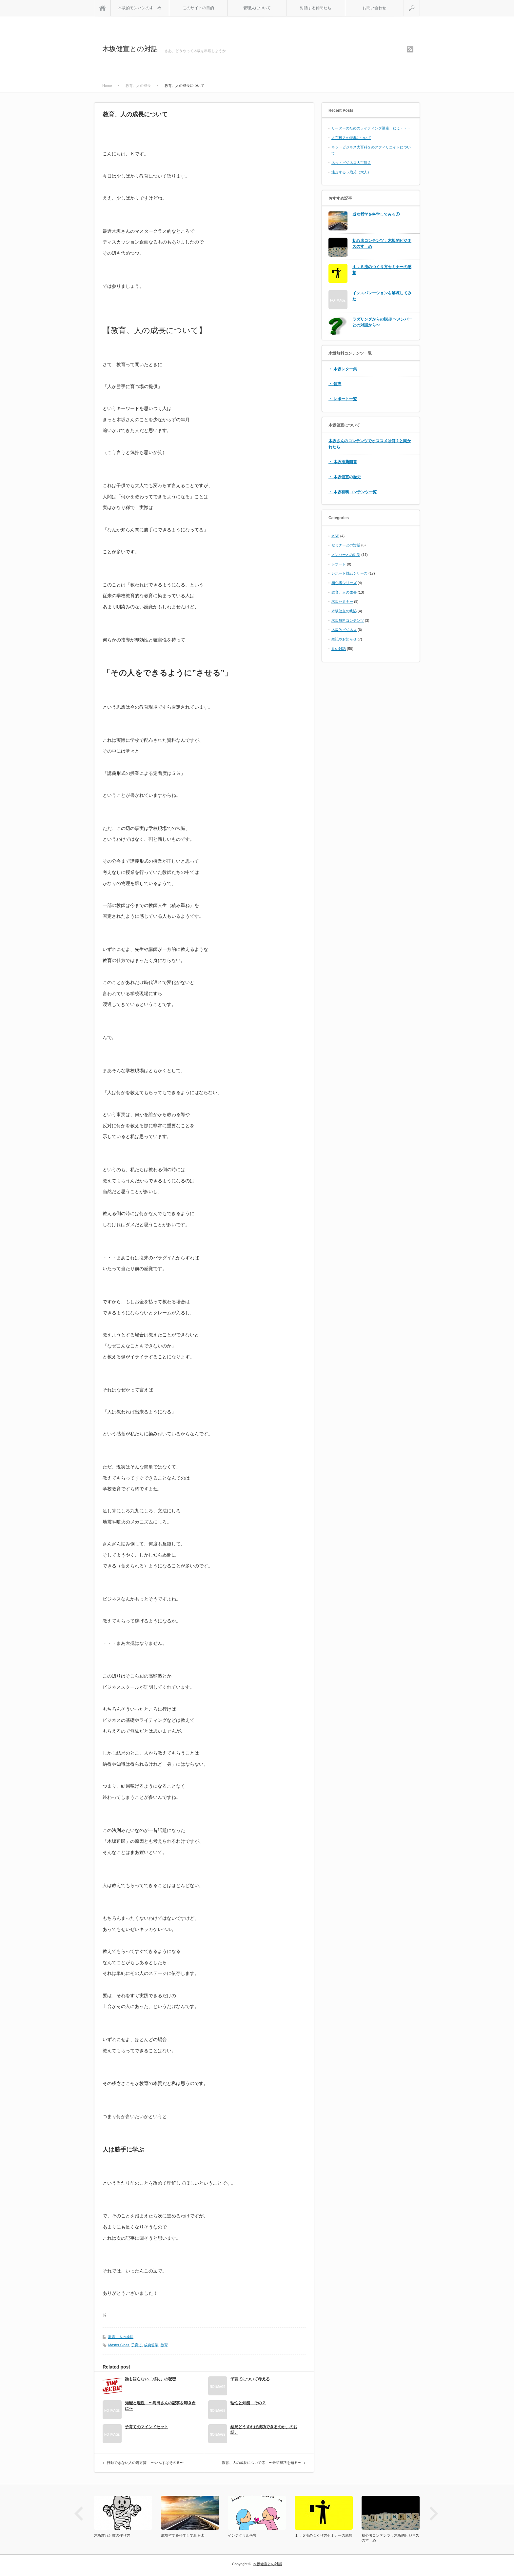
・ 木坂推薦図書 (342, 462)
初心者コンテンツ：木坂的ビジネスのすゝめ (381, 243)
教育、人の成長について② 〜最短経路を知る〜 (261, 2463)
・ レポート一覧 (342, 399)
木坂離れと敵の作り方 (112, 2535)
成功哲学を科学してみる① (376, 214)
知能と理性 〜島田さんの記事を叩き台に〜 (160, 2406)
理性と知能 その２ (248, 2403)
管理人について (257, 8)
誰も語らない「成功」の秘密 (150, 2379)
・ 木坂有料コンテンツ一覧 (352, 492)
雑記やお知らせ (344, 639)
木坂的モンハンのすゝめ (139, 8)
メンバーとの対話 (345, 555)
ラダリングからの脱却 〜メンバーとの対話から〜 (382, 322)
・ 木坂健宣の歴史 (344, 477)
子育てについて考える (250, 2379)
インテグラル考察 (242, 2535)
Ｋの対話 (338, 649)
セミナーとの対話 (345, 545)
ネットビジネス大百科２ (351, 163)
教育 (164, 2345)
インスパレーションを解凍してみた (381, 296)
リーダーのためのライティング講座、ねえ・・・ (371, 128)
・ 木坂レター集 (342, 369)
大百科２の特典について (351, 138)
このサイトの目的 (198, 8)
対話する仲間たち (315, 8)
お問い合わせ (374, 8)
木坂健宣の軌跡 (344, 611)
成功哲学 (151, 2345)
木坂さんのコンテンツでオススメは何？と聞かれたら (369, 444)
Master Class (118, 2345)
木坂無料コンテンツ (347, 620)
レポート (338, 564)
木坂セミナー (342, 601)
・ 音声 (334, 384)
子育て (136, 2345)
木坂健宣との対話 (130, 48)
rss (410, 49)
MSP (335, 536)
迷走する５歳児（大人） (351, 172)
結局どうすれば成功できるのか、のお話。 (263, 2430)
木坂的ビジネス (344, 630)
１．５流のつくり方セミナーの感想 (381, 270)
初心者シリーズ (344, 583)
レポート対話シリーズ (349, 573)
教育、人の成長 (120, 2337)
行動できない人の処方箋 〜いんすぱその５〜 (145, 2463)
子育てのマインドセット (146, 2427)
